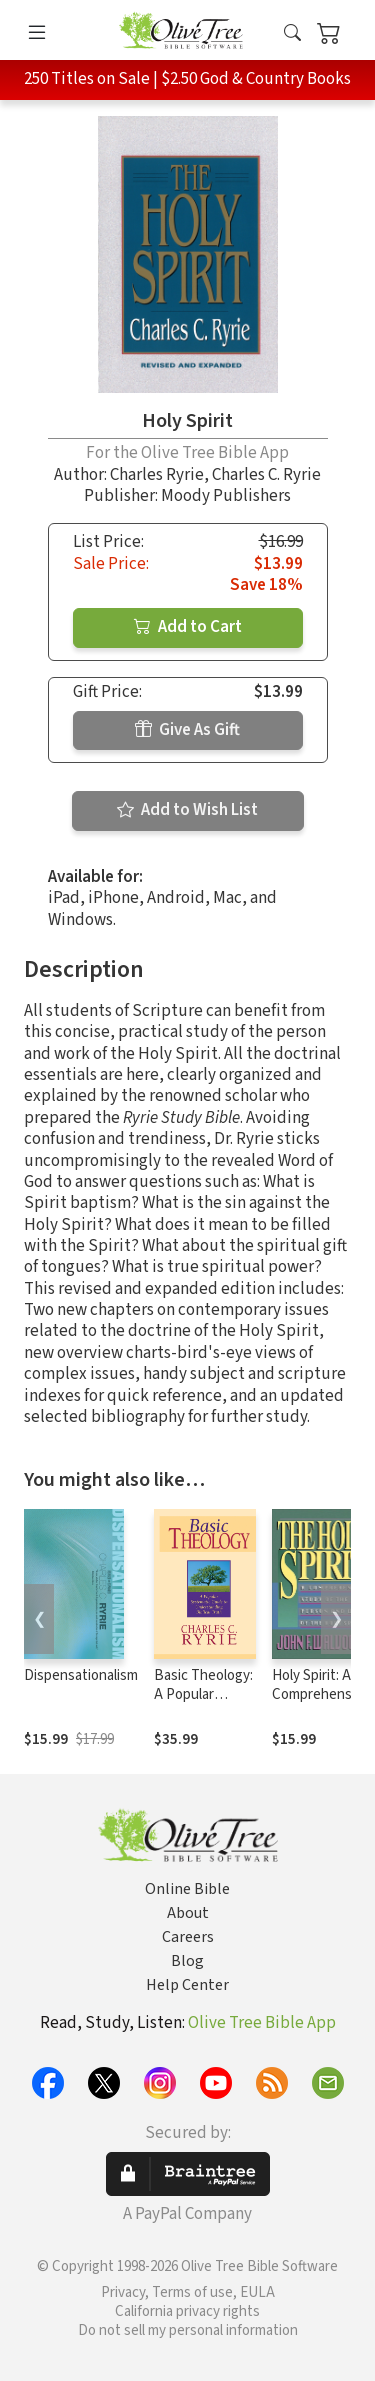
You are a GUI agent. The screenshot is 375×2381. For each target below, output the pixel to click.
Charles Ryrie (157, 475)
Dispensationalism (81, 1675)
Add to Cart (188, 627)
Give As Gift (187, 730)
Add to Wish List (187, 810)
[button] (292, 33)
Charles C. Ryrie (266, 475)
